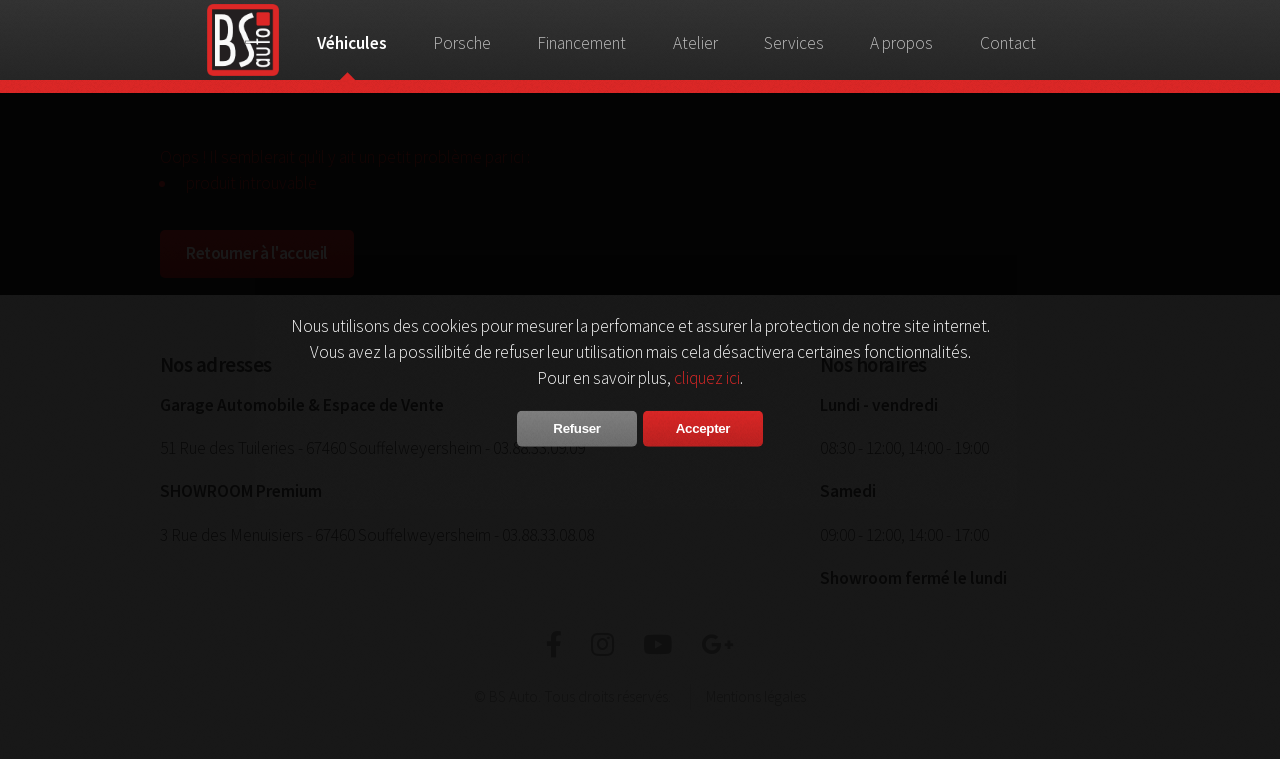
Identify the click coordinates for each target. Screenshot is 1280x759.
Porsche (462, 43)
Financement (581, 43)
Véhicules (352, 43)
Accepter (703, 427)
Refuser (576, 427)
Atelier (695, 43)
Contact (1008, 43)
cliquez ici (707, 377)
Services (794, 43)
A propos (901, 43)
